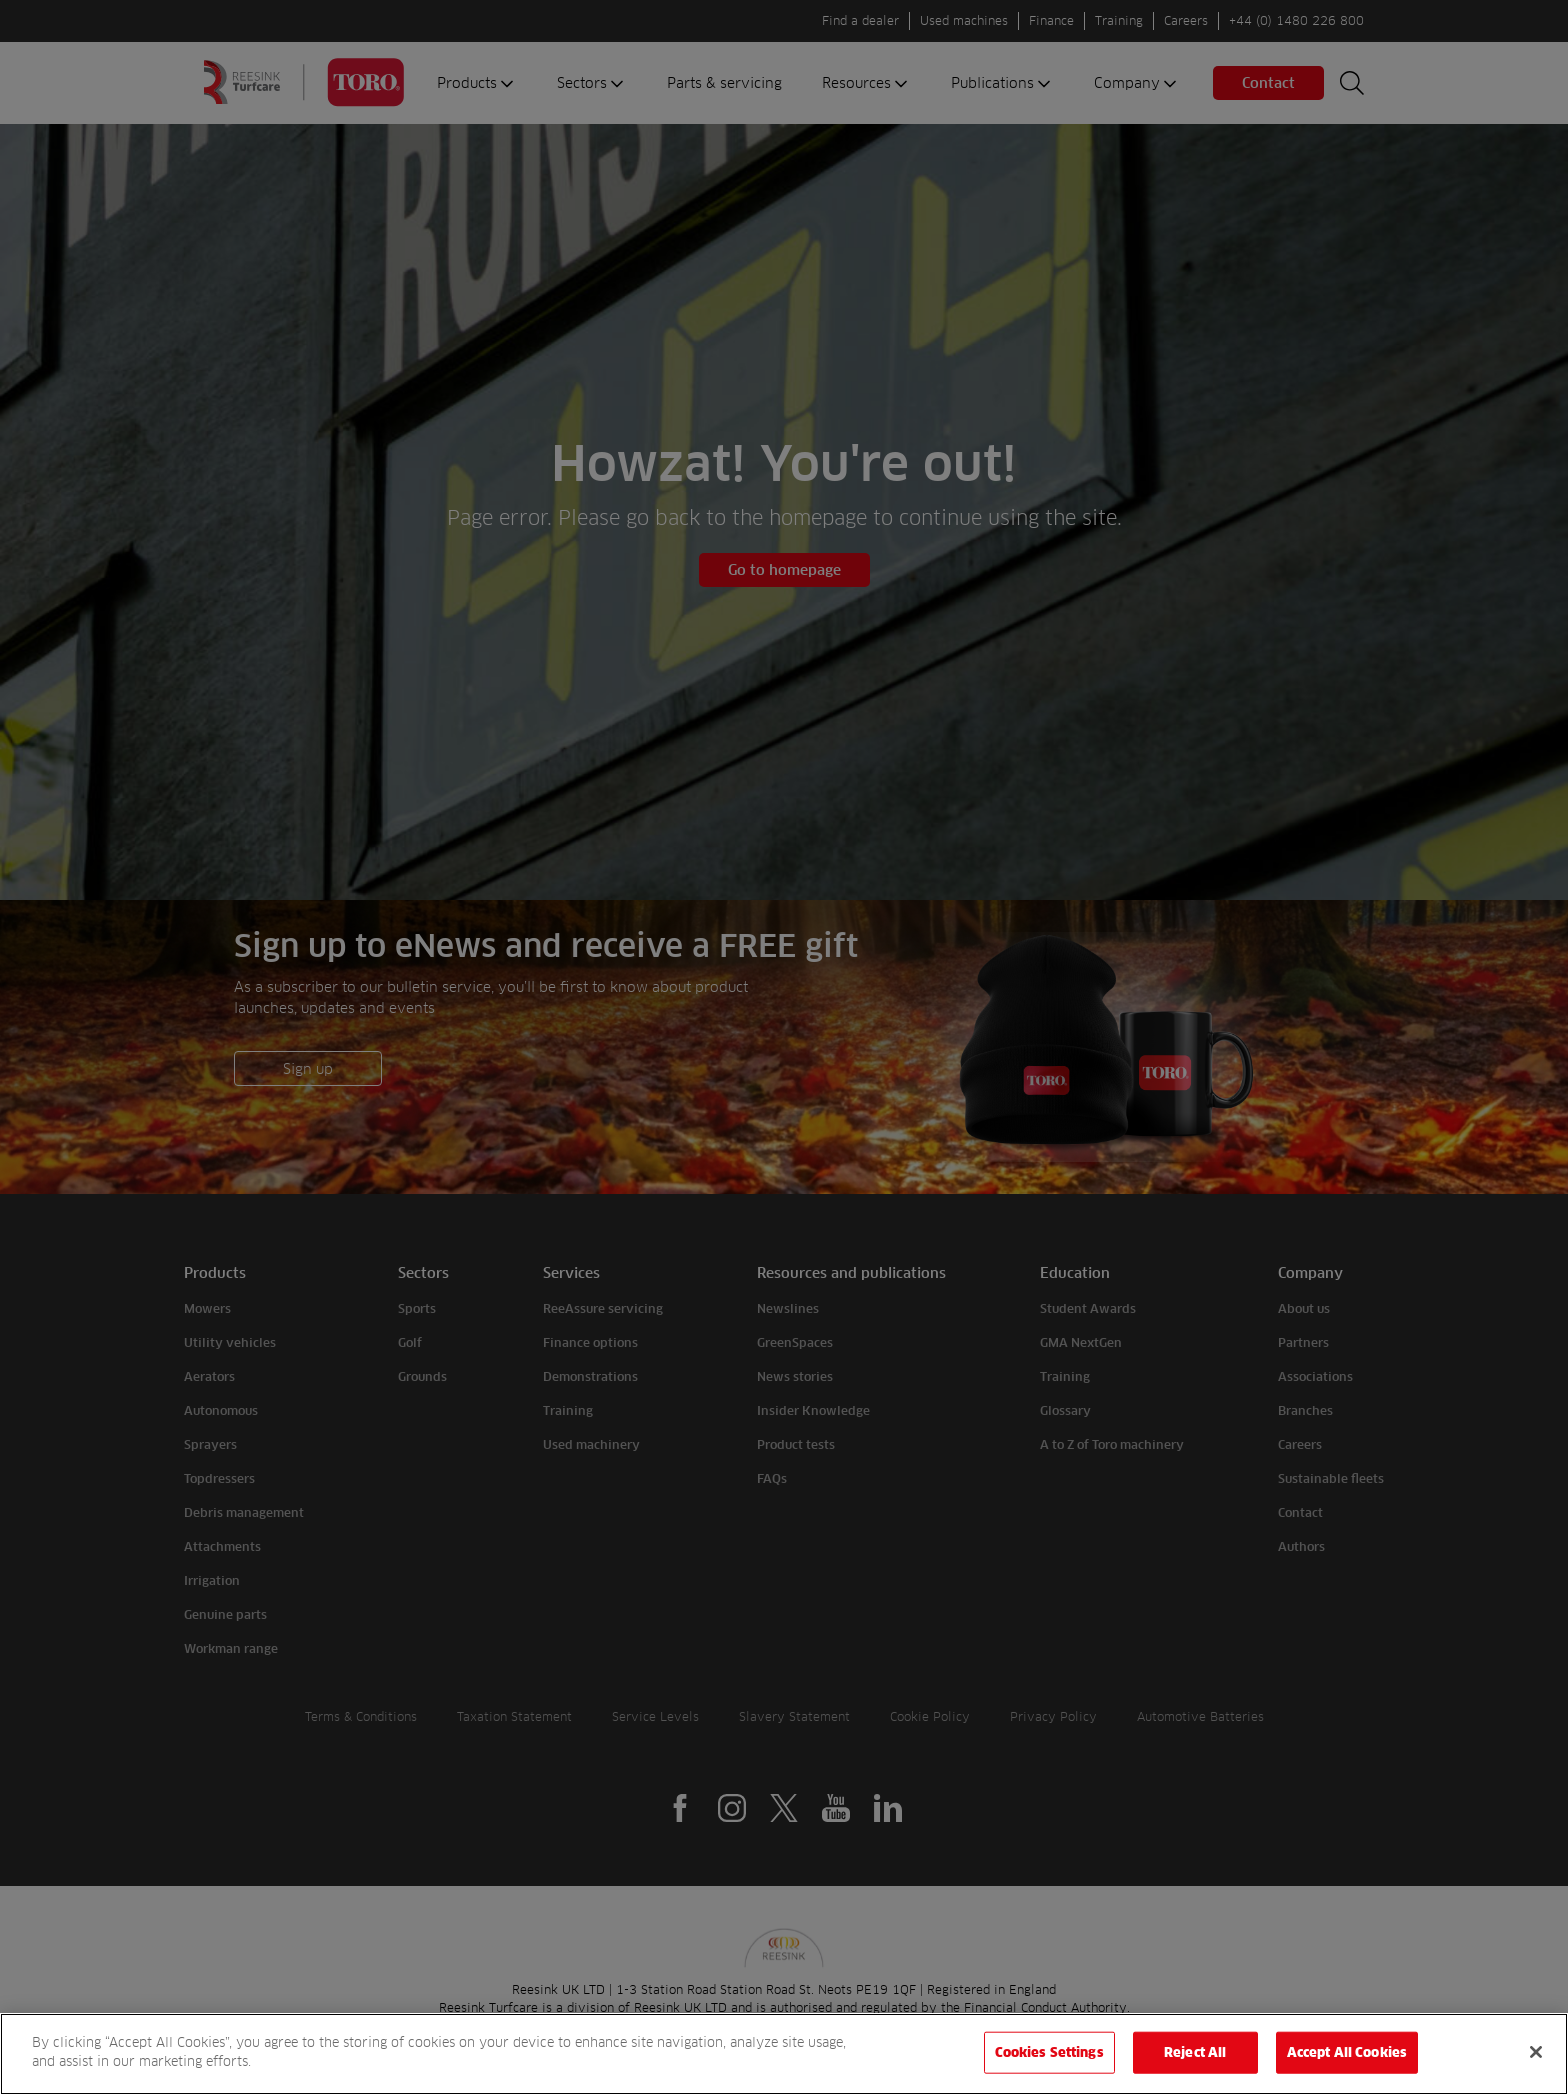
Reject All (1195, 2052)
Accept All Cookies (1347, 2052)
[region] (784, 2054)
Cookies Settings (1049, 2052)
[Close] (1536, 2052)
